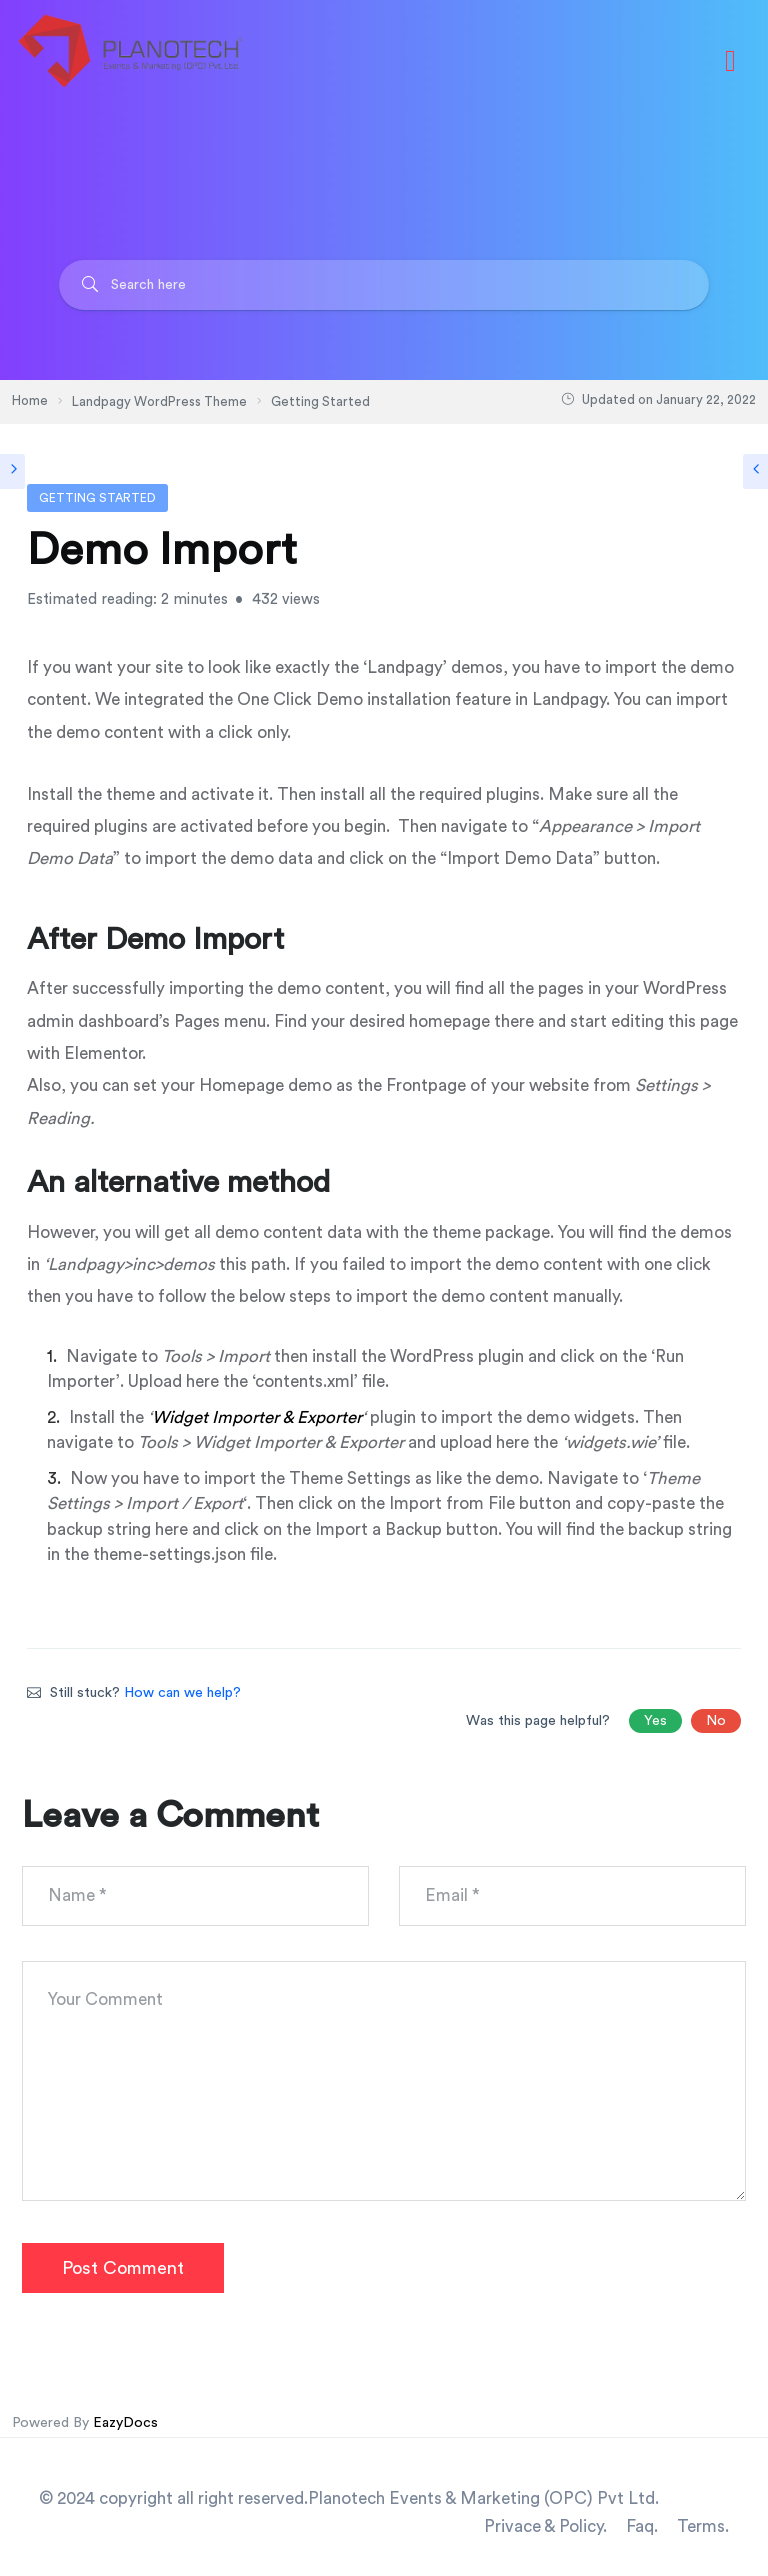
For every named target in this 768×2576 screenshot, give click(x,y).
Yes (655, 1721)
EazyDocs (125, 2423)
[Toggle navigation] (730, 61)
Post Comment (123, 2268)
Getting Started (97, 498)
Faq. (642, 2526)
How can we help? (182, 1693)
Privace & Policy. (545, 2526)
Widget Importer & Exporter (257, 1417)
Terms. (703, 2526)
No (716, 1721)
